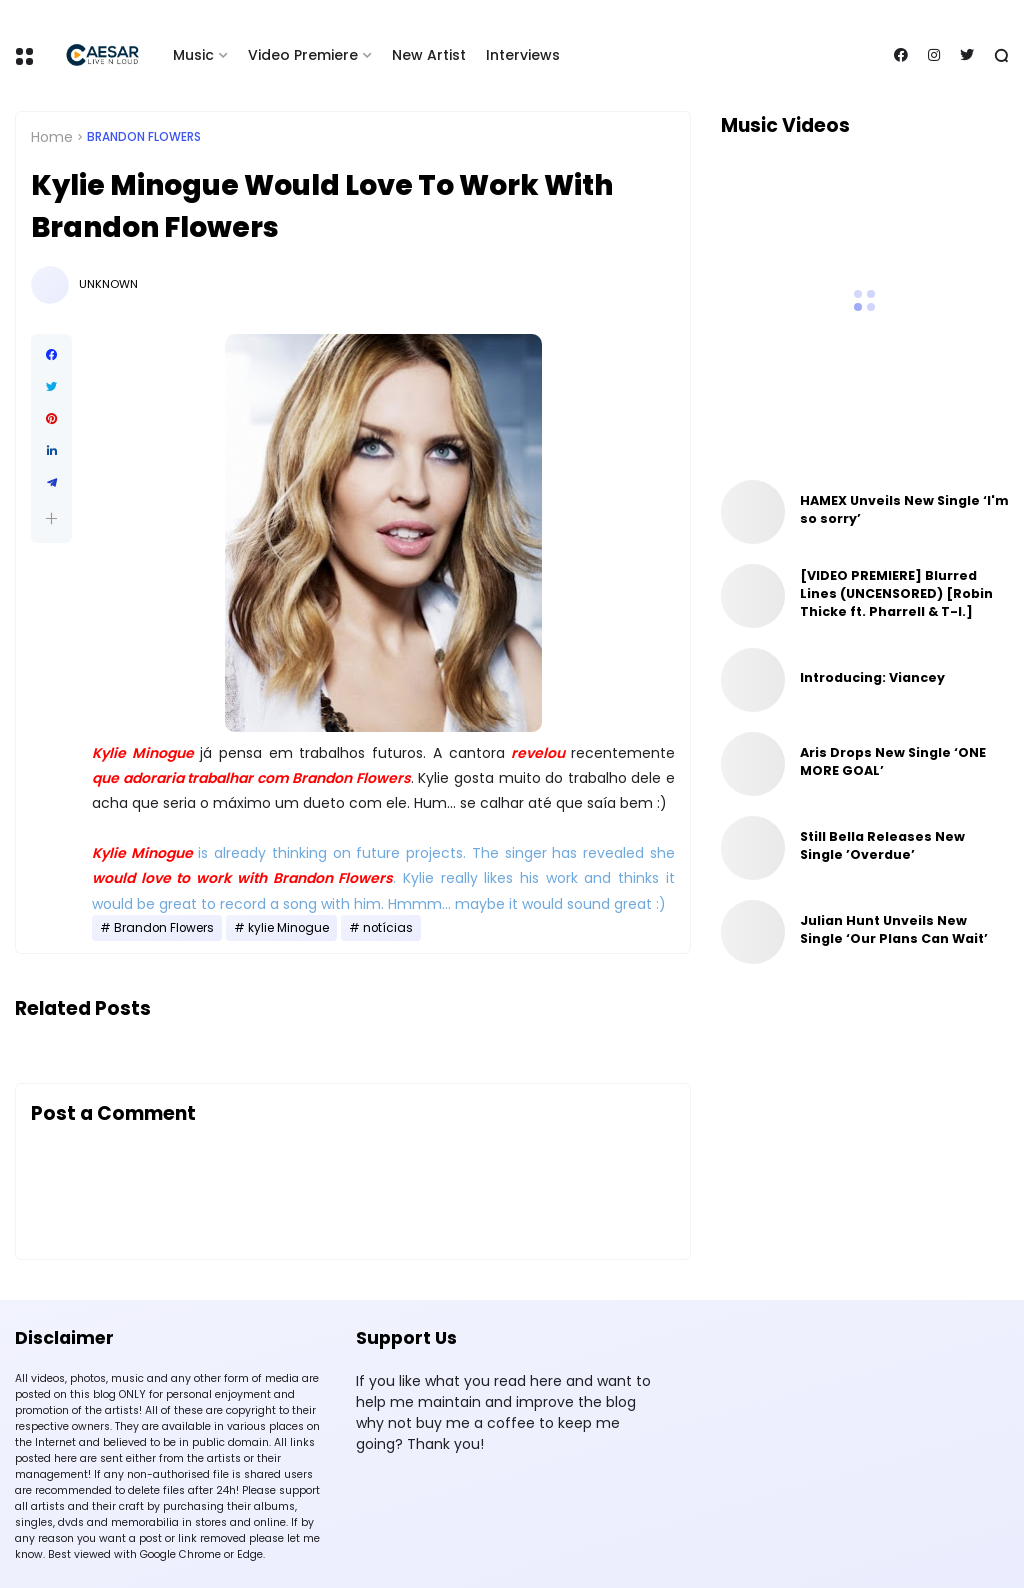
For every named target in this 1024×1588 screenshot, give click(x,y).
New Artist (429, 55)
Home (52, 137)
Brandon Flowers (144, 137)
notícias (388, 928)
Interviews (523, 55)
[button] (51, 518)
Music (193, 55)
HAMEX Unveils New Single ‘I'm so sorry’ (904, 509)
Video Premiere (303, 55)
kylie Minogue (288, 928)
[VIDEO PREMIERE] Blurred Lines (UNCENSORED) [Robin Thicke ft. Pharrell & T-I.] (896, 593)
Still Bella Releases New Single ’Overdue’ (882, 845)
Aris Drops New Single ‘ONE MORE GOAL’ (893, 761)
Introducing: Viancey (872, 677)
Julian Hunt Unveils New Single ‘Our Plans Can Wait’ (894, 929)
